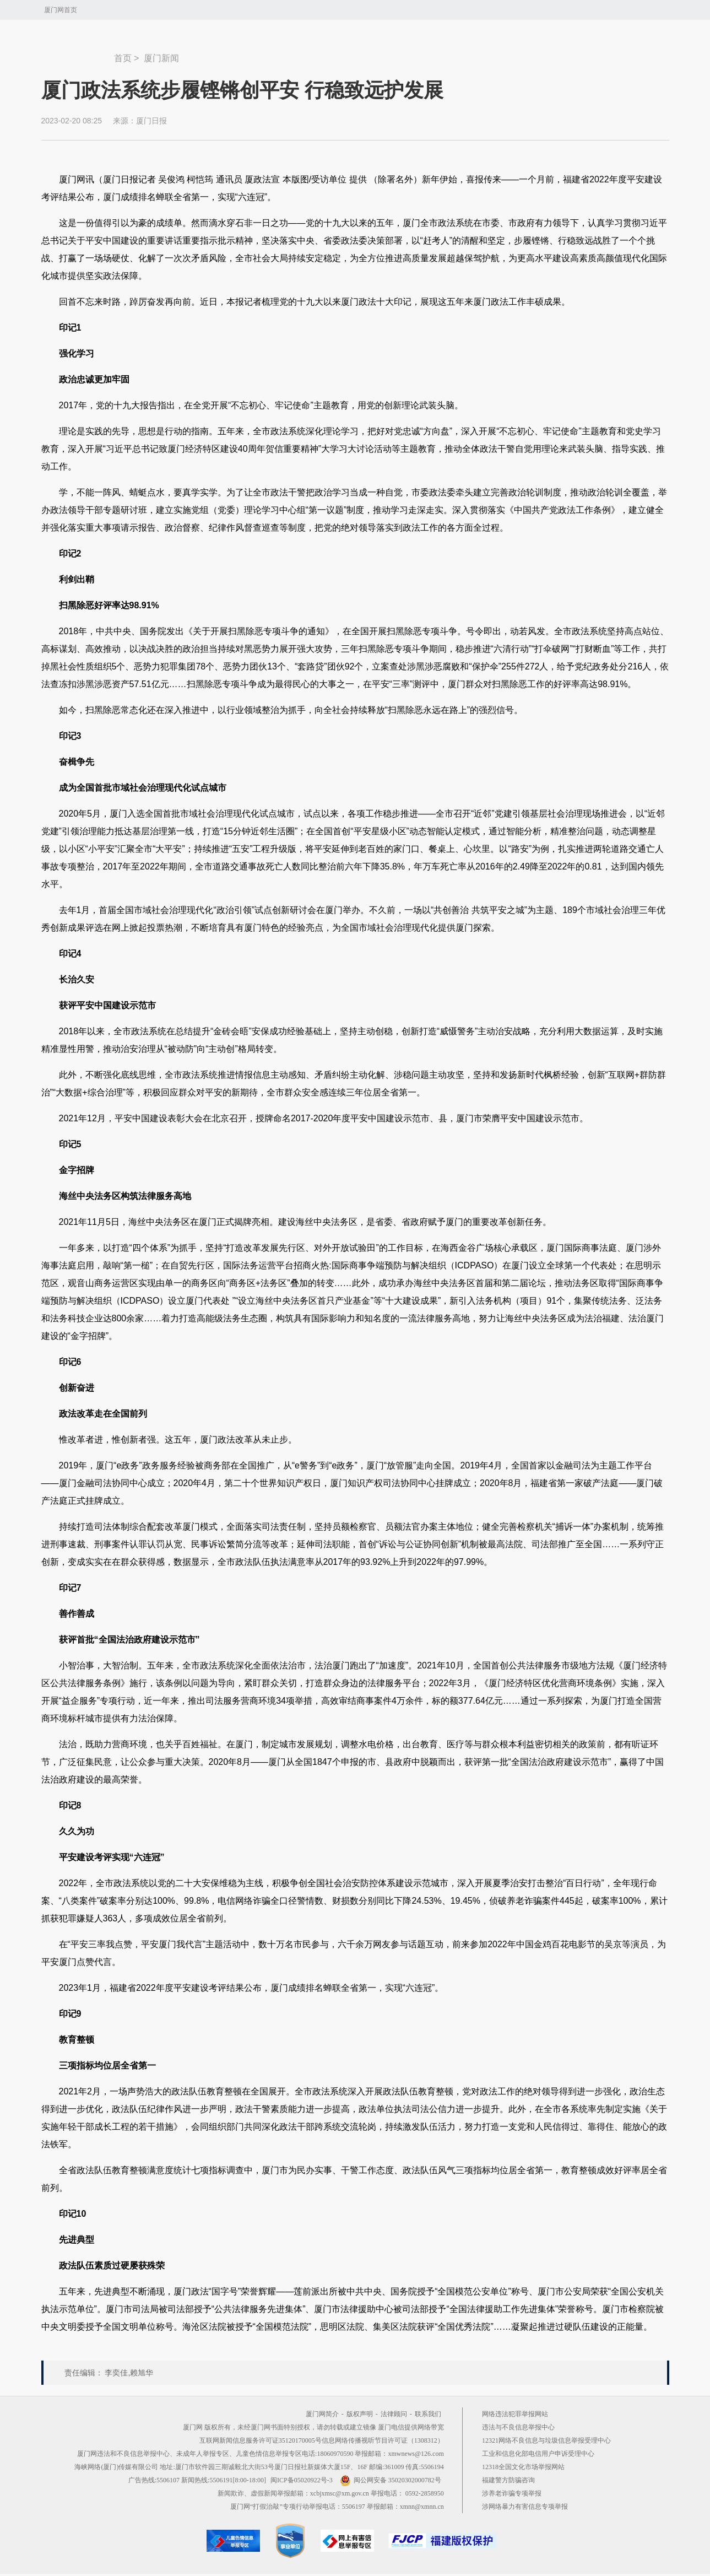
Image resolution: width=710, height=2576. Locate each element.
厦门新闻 (161, 58)
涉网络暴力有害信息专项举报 (525, 2506)
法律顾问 (394, 2414)
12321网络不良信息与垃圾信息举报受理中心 (546, 2440)
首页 (123, 58)
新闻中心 (77, 53)
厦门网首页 (60, 10)
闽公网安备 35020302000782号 (390, 2480)
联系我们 (428, 2414)
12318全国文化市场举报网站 (523, 2467)
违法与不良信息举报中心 (518, 2427)
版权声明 (359, 2414)
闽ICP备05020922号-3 (301, 2480)
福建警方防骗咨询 (508, 2480)
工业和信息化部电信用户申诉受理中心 (538, 2454)
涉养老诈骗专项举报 (511, 2493)
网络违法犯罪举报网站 (515, 2414)
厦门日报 (151, 120)
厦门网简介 (322, 2414)
